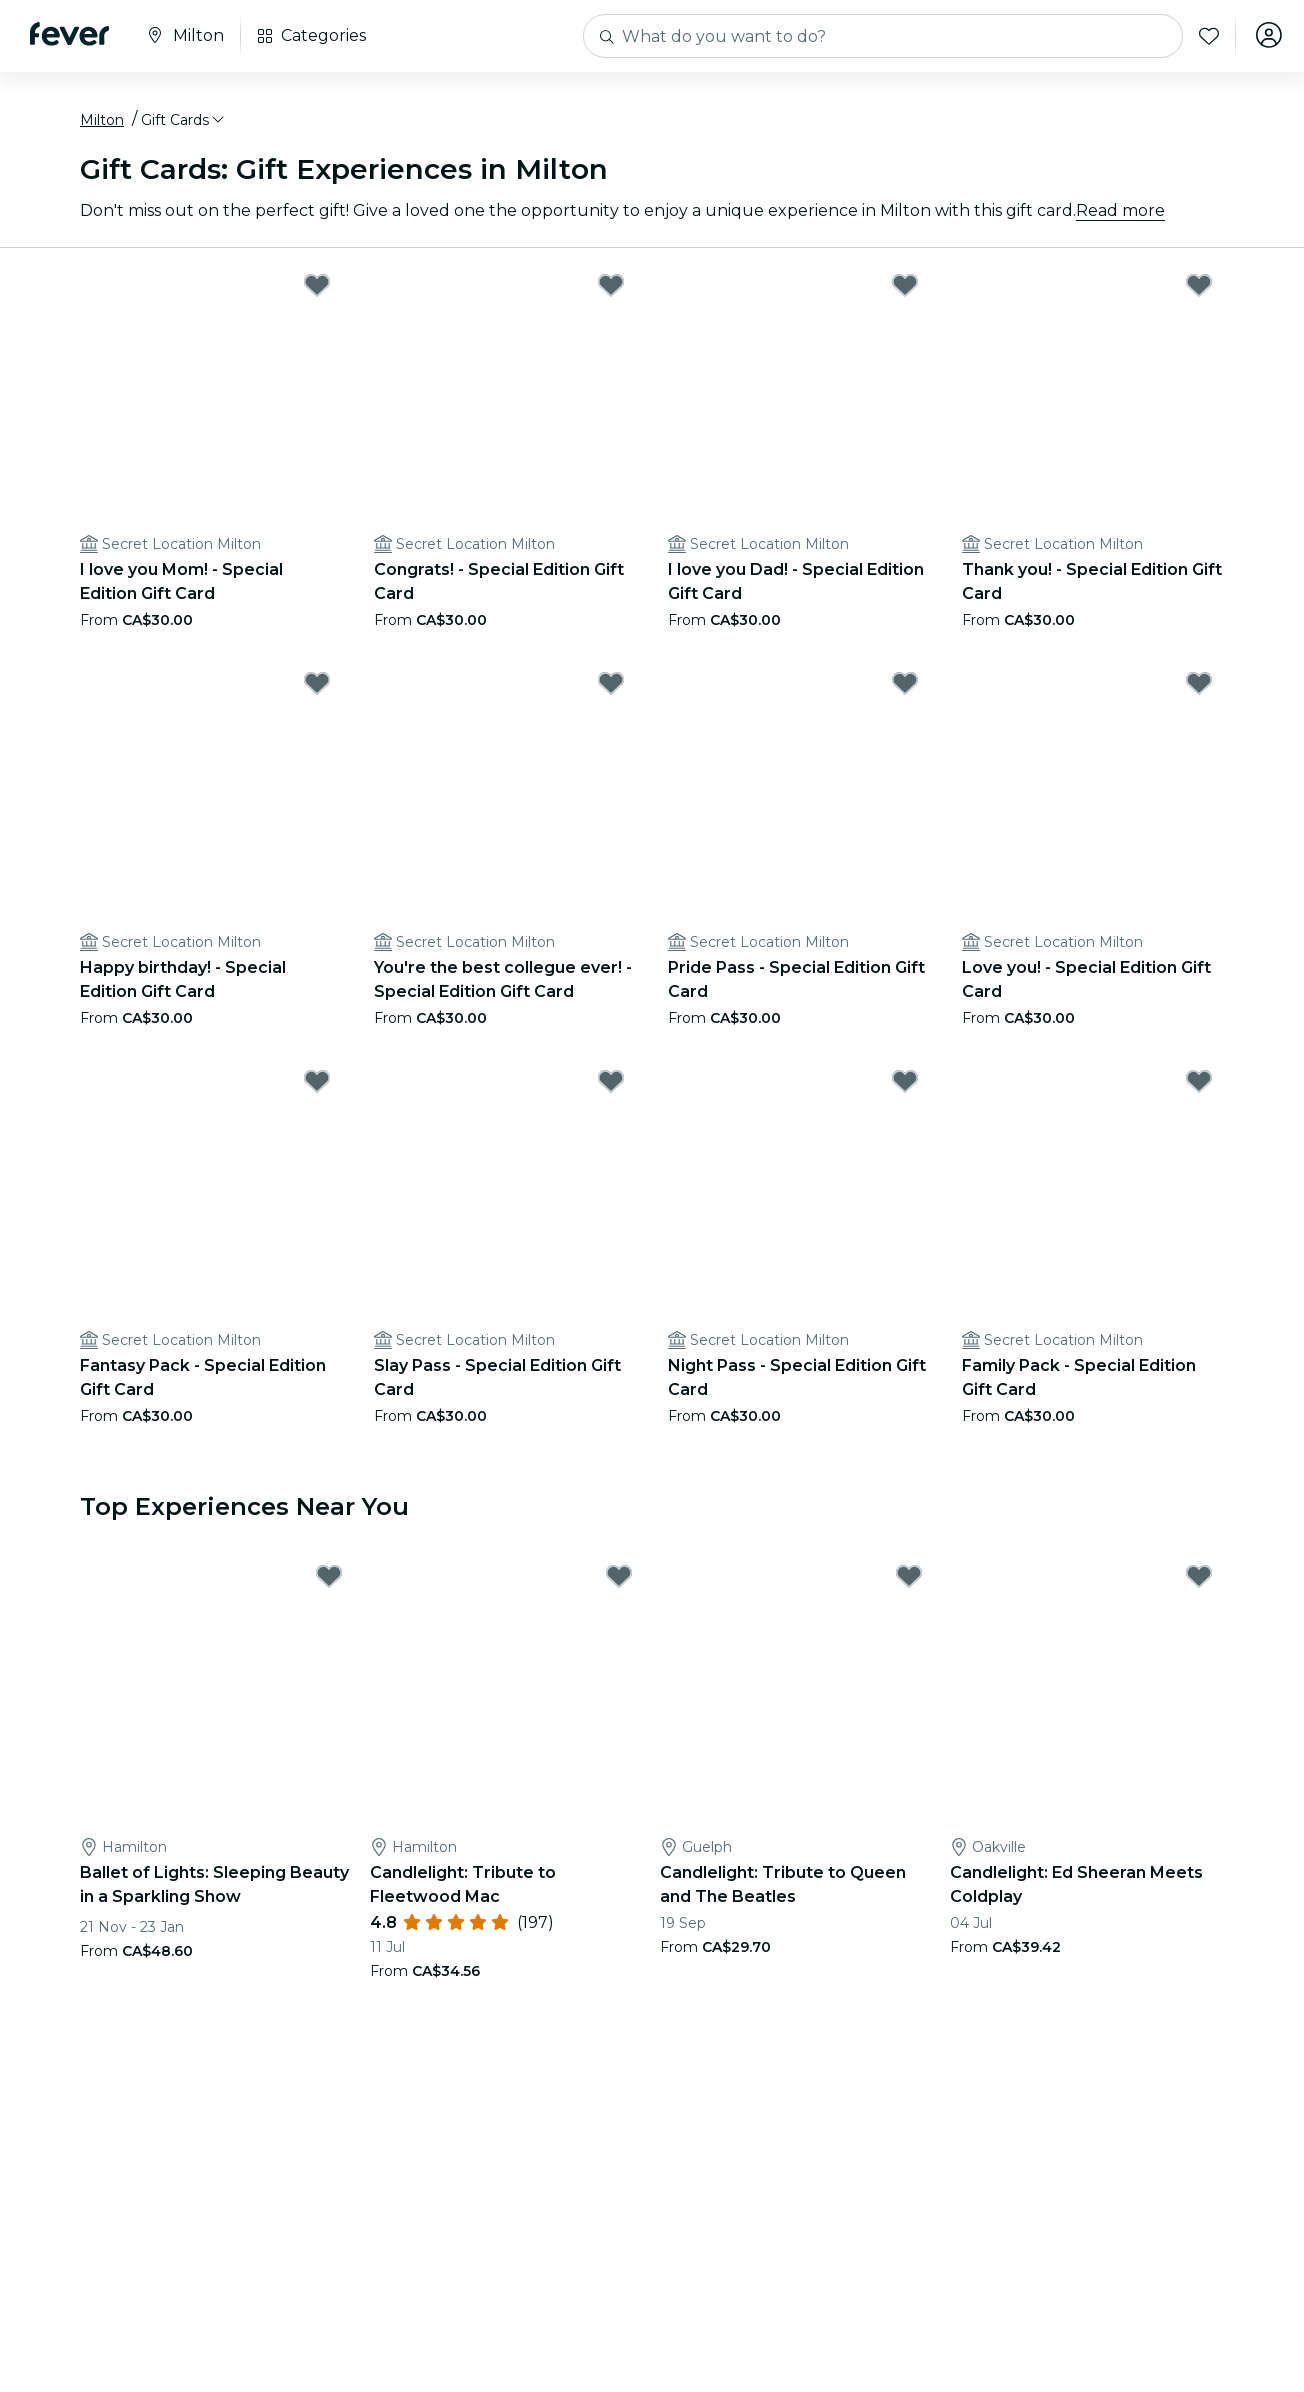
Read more (1120, 213)
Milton (102, 123)
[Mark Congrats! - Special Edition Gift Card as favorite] (611, 288)
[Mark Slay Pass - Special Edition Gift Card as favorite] (611, 1084)
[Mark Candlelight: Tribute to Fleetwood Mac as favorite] (619, 1580)
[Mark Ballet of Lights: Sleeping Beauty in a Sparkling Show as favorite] (329, 1580)
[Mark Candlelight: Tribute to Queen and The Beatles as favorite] (909, 1580)
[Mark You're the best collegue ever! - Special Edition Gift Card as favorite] (611, 686)
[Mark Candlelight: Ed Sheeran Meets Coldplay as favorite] (1199, 1580)
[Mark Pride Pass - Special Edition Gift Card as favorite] (905, 686)
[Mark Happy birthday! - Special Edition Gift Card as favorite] (317, 686)
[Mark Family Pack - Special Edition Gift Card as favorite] (1199, 1084)
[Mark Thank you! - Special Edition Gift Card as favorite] (1199, 288)
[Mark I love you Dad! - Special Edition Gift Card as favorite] (905, 288)
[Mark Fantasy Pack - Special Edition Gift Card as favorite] (317, 1084)
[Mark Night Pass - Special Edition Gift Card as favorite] (905, 1084)
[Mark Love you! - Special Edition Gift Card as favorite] (1199, 686)
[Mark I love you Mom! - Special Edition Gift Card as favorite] (317, 288)
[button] (184, 123)
